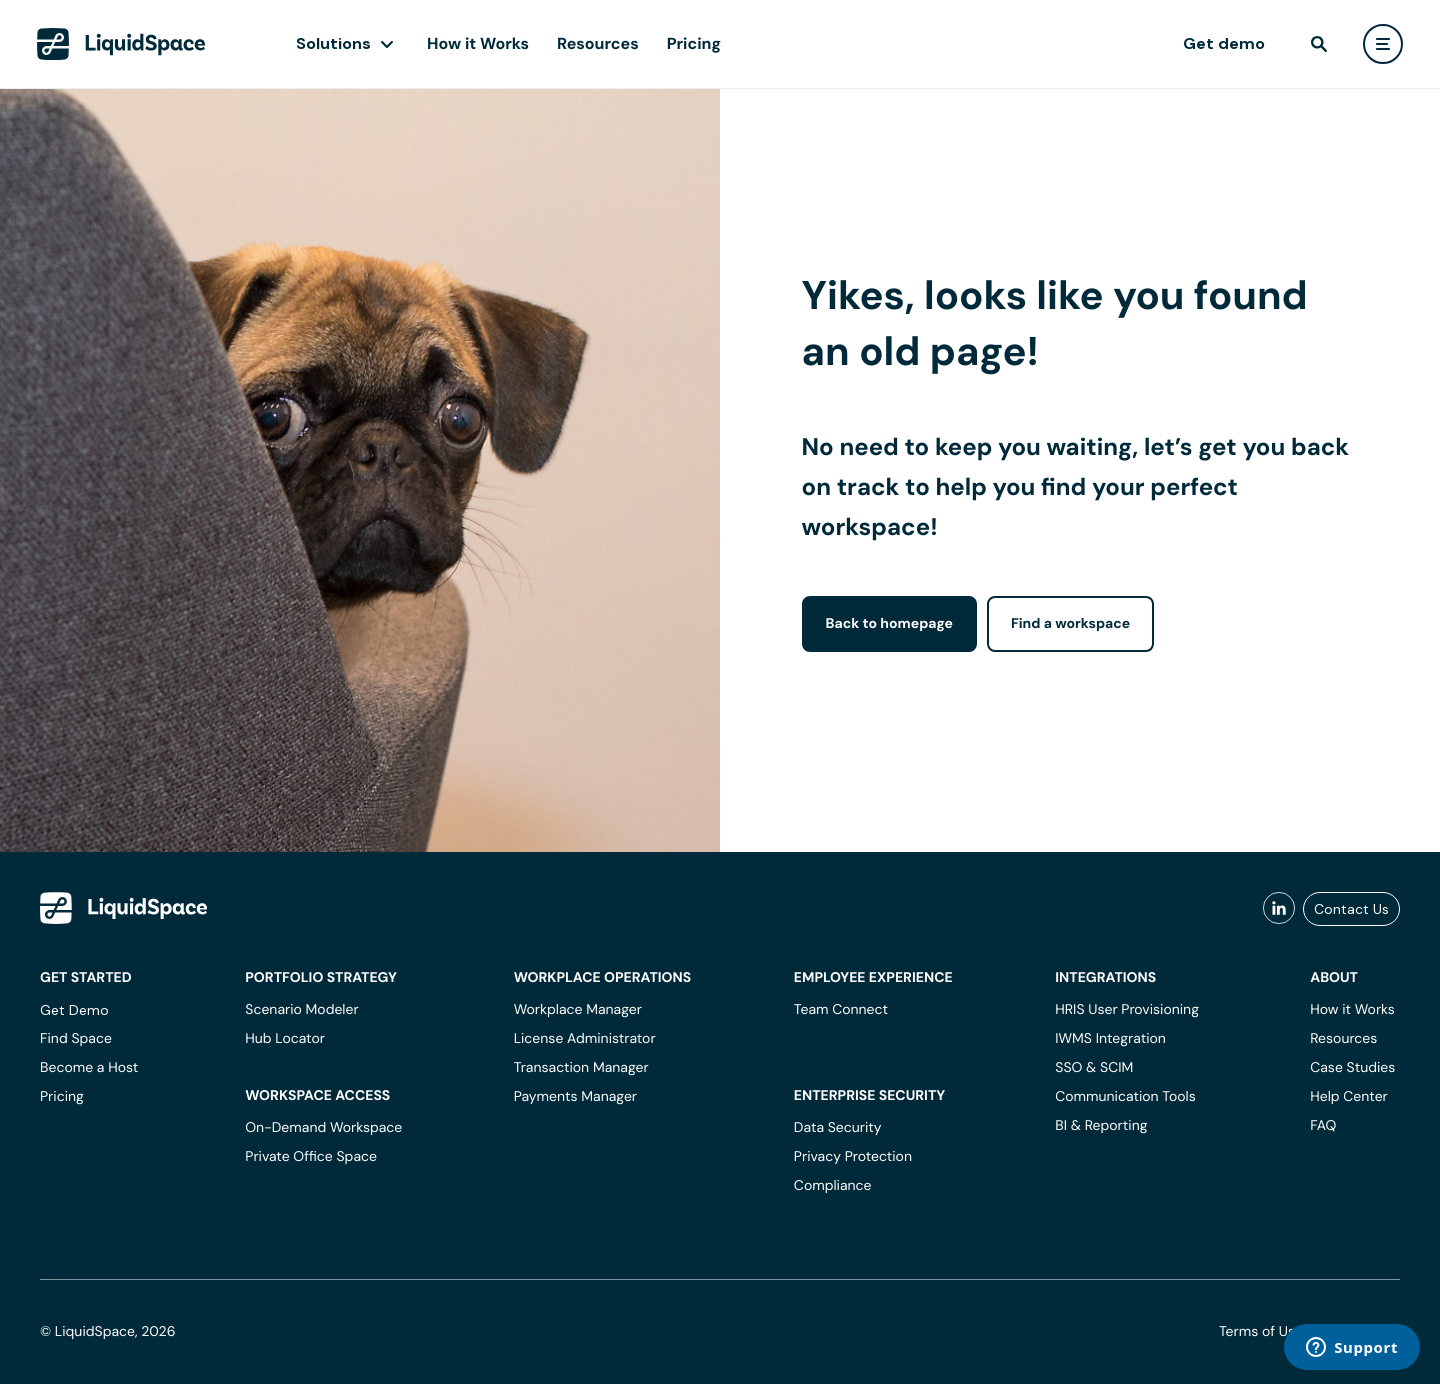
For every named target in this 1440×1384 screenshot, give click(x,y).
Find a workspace (1070, 624)
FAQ (1323, 1126)
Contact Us (1351, 909)
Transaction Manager (581, 1068)
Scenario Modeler (301, 1010)
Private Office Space (311, 1157)
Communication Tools (1125, 1097)
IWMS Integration (1110, 1039)
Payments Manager (575, 1097)
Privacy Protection (853, 1157)
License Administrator (585, 1039)
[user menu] (1383, 44)
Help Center (1349, 1097)
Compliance (833, 1186)
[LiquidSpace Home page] (121, 44)
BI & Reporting (1101, 1126)
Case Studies (1352, 1068)
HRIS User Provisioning (1127, 1010)
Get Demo (74, 1010)
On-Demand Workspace (323, 1128)
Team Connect (841, 1010)
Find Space (76, 1039)
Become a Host (89, 1068)
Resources (598, 43)
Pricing (694, 43)
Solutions (333, 43)
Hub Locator (285, 1039)
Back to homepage (889, 624)
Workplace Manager (578, 1010)
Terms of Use (1261, 1332)
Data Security (838, 1128)
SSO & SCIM (1094, 1068)
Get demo (1224, 43)
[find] (1319, 44)
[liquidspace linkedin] (1279, 909)
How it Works (478, 43)
